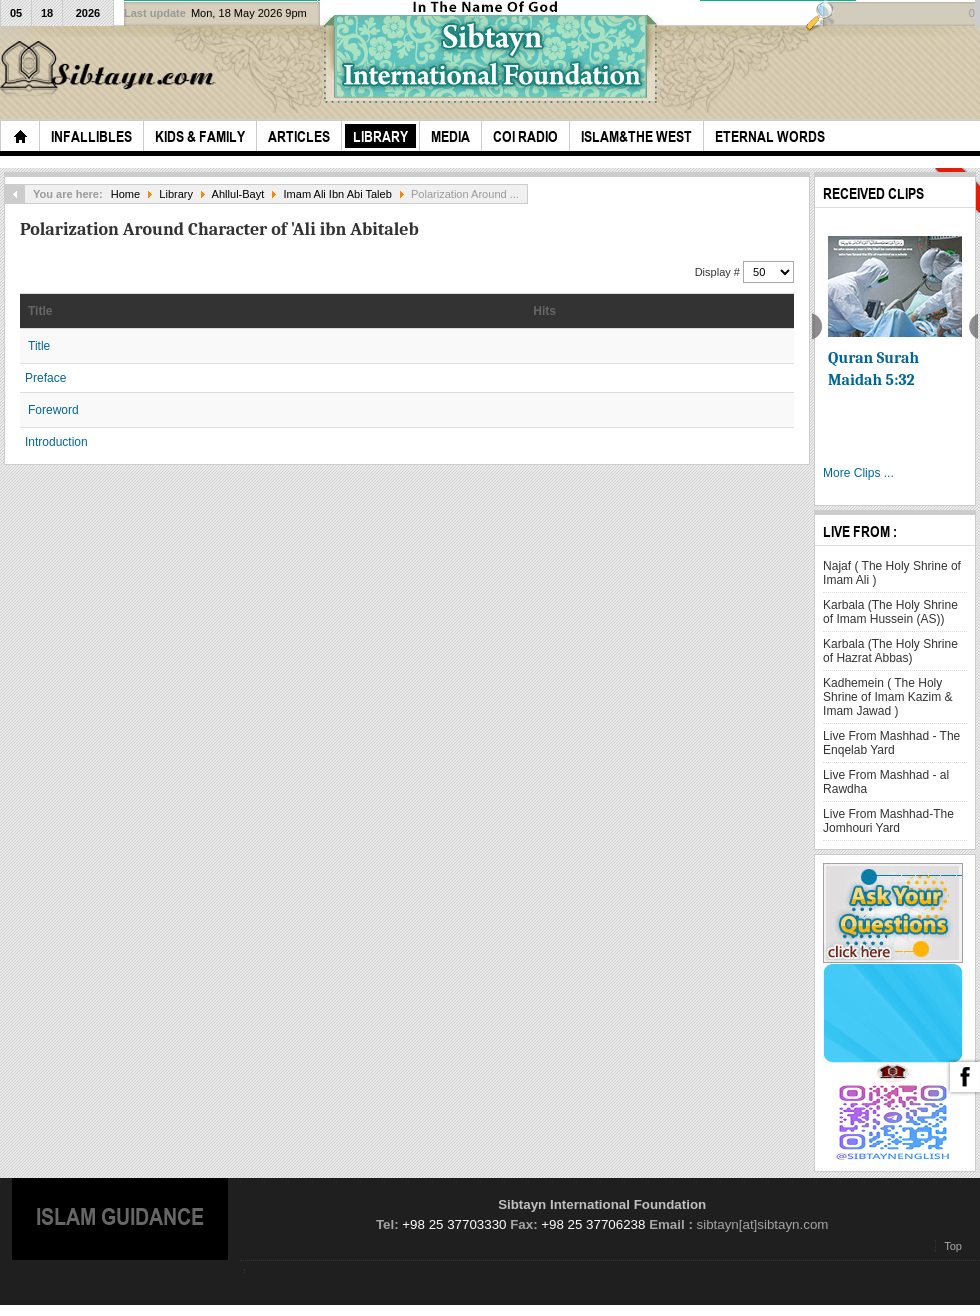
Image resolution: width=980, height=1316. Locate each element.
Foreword (53, 410)
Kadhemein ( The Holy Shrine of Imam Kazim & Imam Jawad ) (887, 697)
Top (953, 1246)
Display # (719, 272)
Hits (544, 311)
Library (176, 194)
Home (125, 194)
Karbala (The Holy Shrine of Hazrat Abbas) (890, 651)
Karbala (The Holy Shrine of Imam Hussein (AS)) (890, 612)
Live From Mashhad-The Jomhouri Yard (888, 821)
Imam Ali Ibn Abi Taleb (338, 194)
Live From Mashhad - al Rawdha (886, 782)
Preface (45, 378)
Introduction (56, 442)
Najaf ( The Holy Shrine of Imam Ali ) (892, 573)
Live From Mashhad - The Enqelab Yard (891, 743)
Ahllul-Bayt (238, 194)
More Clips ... (858, 473)
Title (40, 311)
